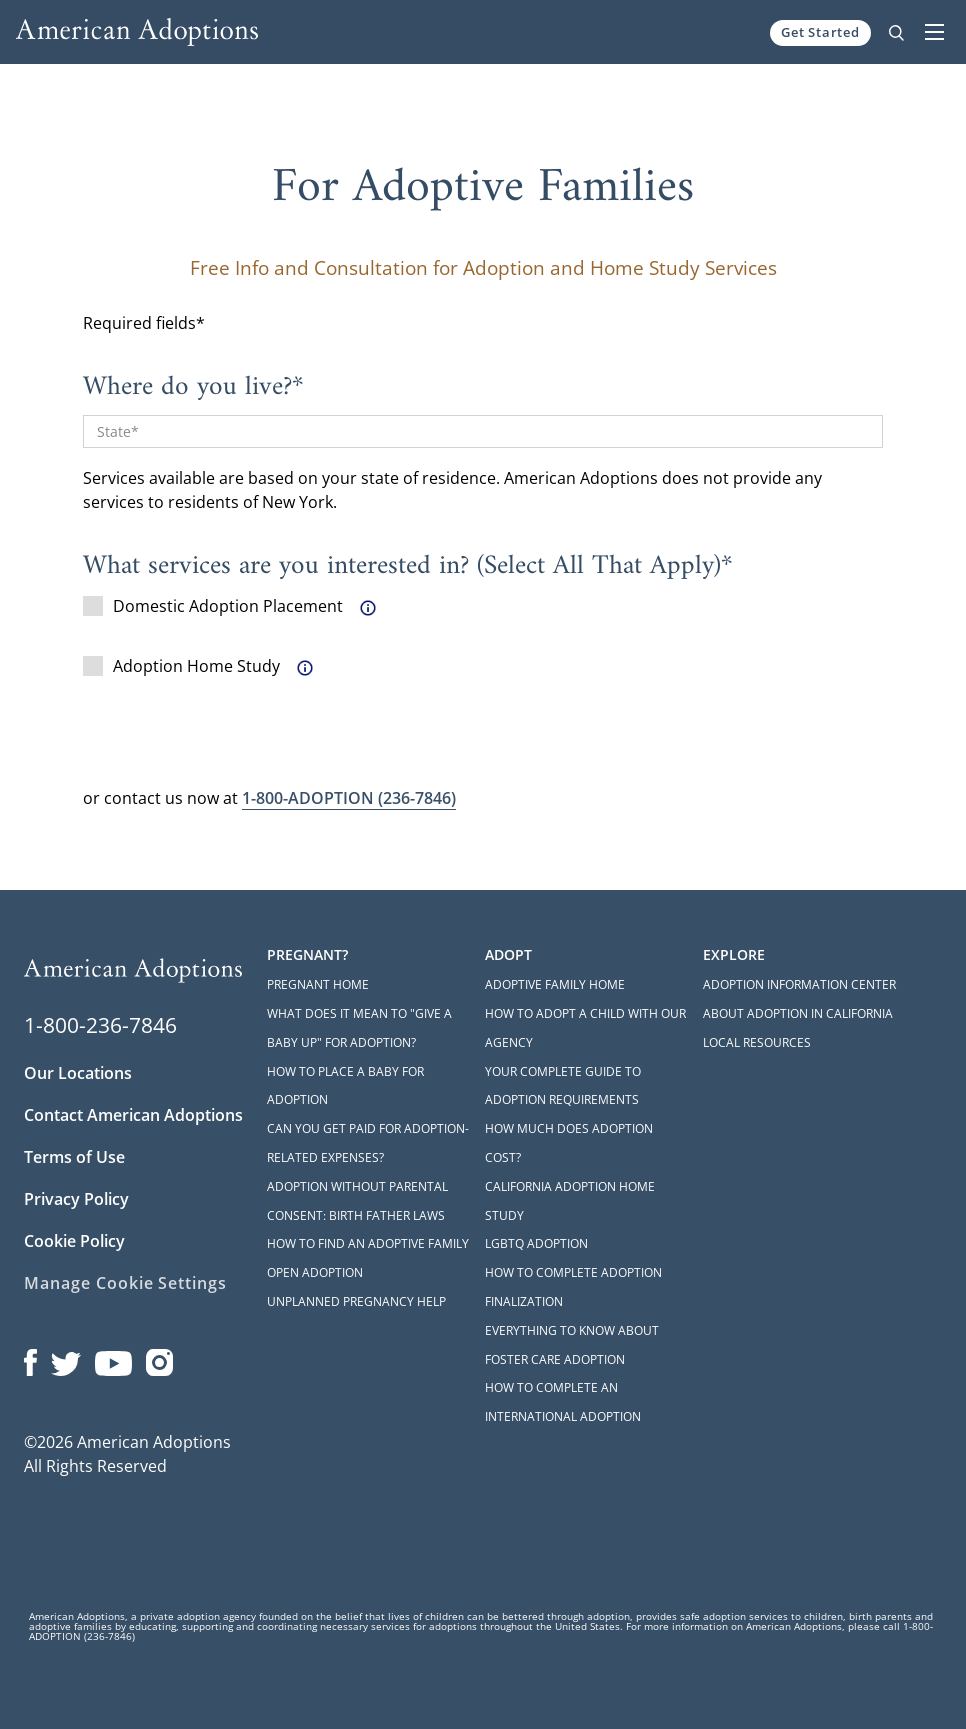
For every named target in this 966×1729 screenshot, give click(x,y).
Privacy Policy (76, 1199)
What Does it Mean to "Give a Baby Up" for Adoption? (359, 1028)
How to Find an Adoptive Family (368, 1243)
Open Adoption (315, 1272)
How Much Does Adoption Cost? (569, 1143)
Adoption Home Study (181, 666)
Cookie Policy (74, 1241)
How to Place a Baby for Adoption (345, 1086)
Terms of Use (74, 1157)
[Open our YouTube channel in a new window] (113, 1358)
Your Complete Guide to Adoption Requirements (563, 1086)
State (114, 431)
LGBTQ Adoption (536, 1243)
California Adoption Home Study (570, 1201)
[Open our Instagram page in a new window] (160, 1358)
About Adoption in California (798, 1013)
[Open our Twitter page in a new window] (66, 1358)
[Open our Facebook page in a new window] (30, 1358)
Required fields (139, 323)
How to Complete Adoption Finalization (573, 1287)
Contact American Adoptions (133, 1115)
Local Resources (757, 1042)
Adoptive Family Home (555, 984)
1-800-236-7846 (100, 1025)
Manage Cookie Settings (125, 1283)
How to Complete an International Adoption (563, 1402)
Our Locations (78, 1073)
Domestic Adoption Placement (213, 606)
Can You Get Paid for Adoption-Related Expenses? (368, 1143)
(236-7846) (349, 798)
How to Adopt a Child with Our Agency (585, 1028)
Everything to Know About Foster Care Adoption (572, 1345)
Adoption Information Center (799, 984)
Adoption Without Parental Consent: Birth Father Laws (357, 1201)
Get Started (820, 32)
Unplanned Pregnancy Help (356, 1301)
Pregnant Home (318, 984)
